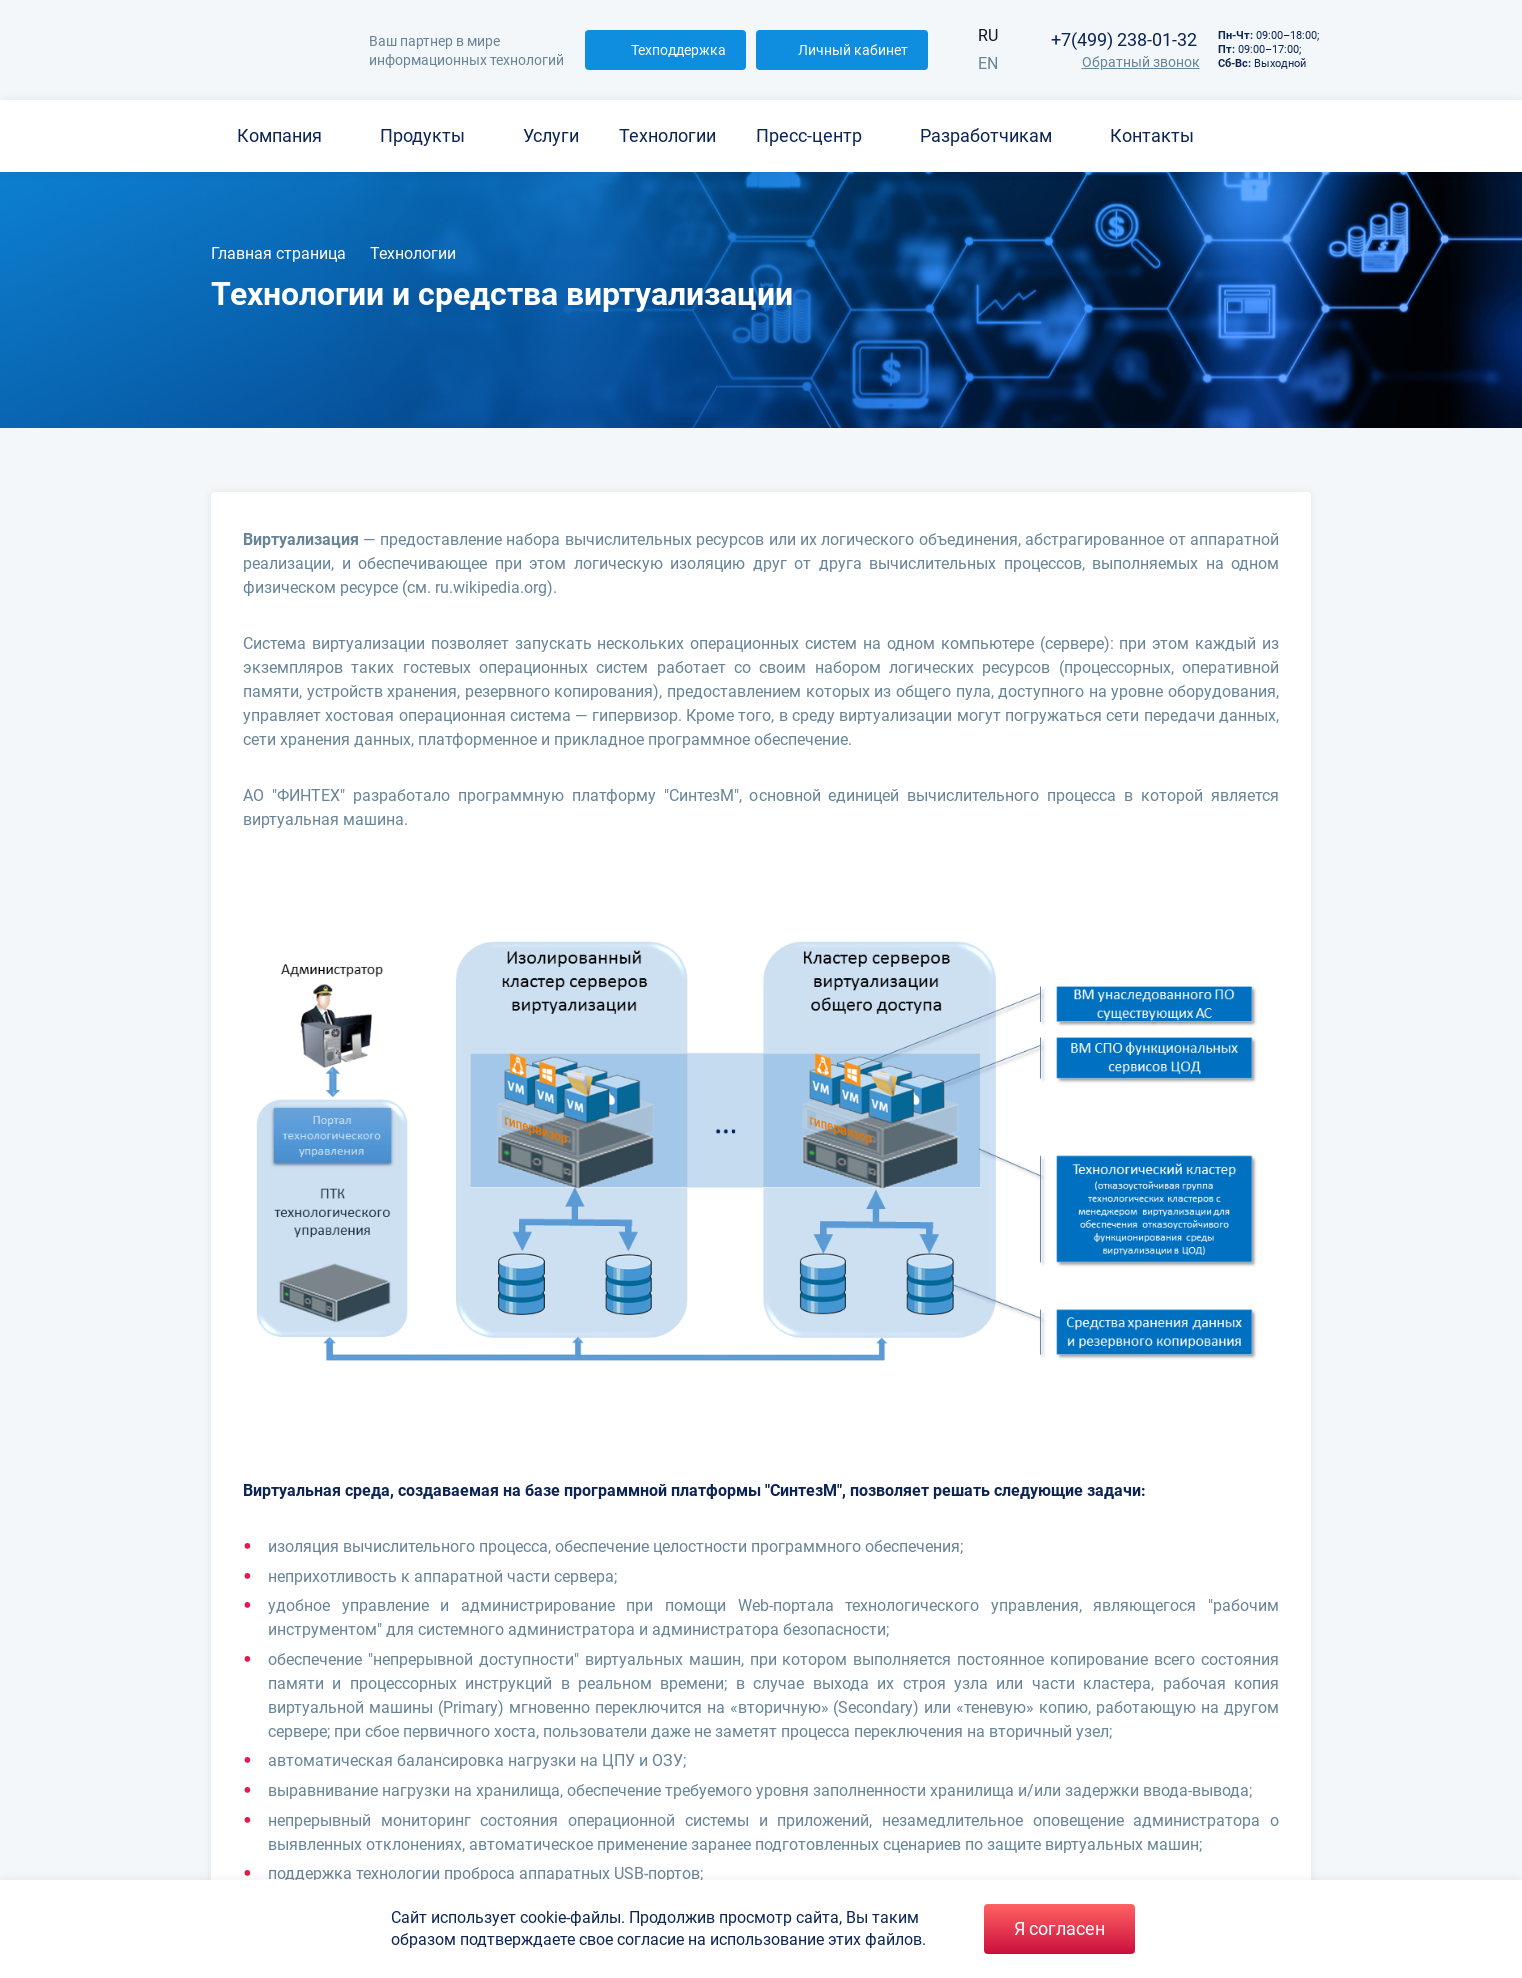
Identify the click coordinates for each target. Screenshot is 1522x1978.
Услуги (551, 135)
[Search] (1309, 136)
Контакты (1152, 135)
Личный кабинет (842, 50)
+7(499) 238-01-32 (1124, 39)
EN (988, 63)
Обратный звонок (1124, 62)
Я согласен (1059, 1928)
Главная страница (278, 253)
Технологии (667, 135)
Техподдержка (665, 50)
